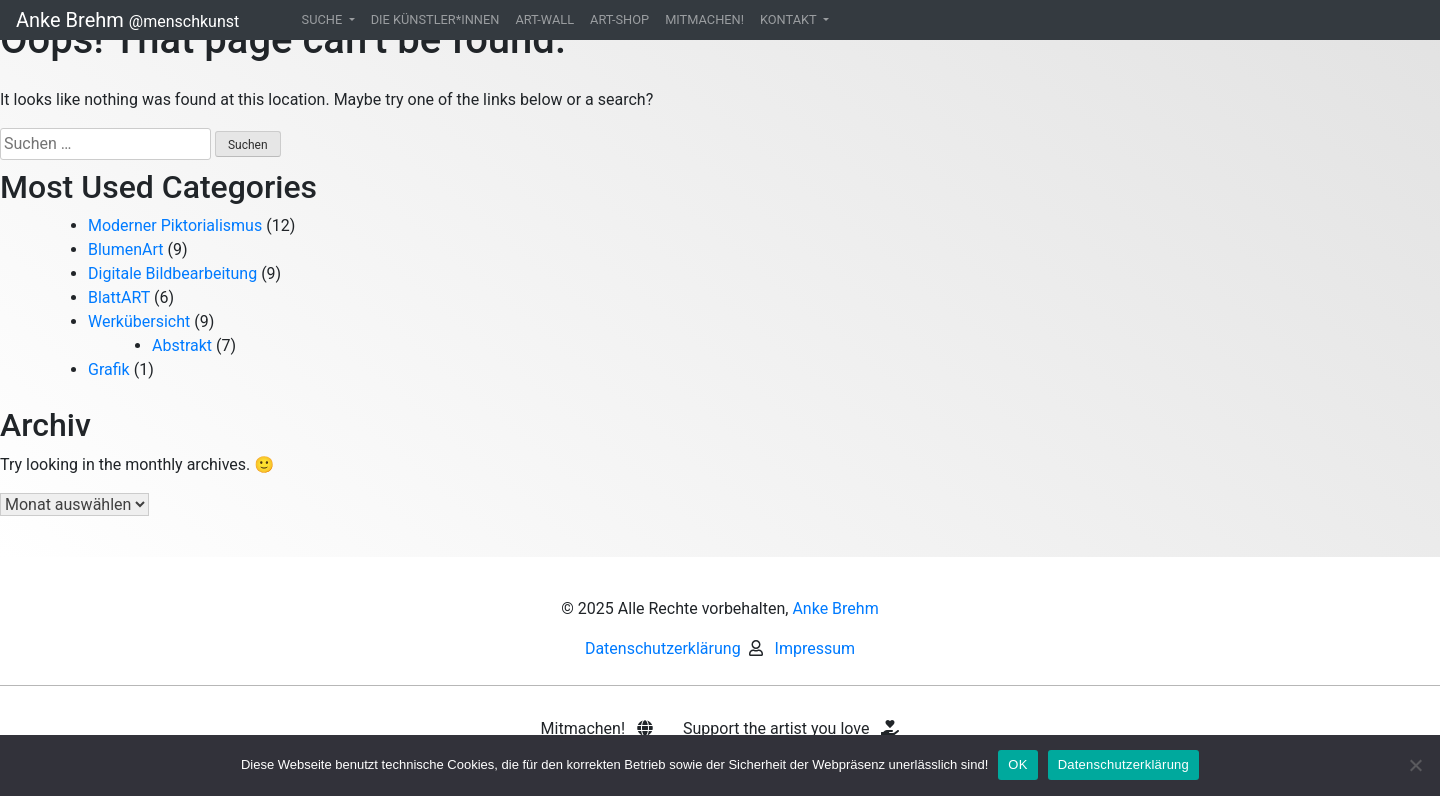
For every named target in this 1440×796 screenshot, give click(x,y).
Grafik (109, 369)
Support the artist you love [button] (791, 728)
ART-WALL (544, 19)
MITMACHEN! (704, 19)
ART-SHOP (619, 19)
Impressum (815, 648)
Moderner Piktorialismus (175, 225)
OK (1017, 764)
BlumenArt (126, 249)
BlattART (119, 297)
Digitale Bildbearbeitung (172, 273)
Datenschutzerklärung (663, 648)
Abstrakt (182, 345)
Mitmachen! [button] (597, 728)
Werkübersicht (139, 321)
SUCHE (324, 19)
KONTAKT (790, 19)
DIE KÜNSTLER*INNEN (435, 19)
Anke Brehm (127, 20)
